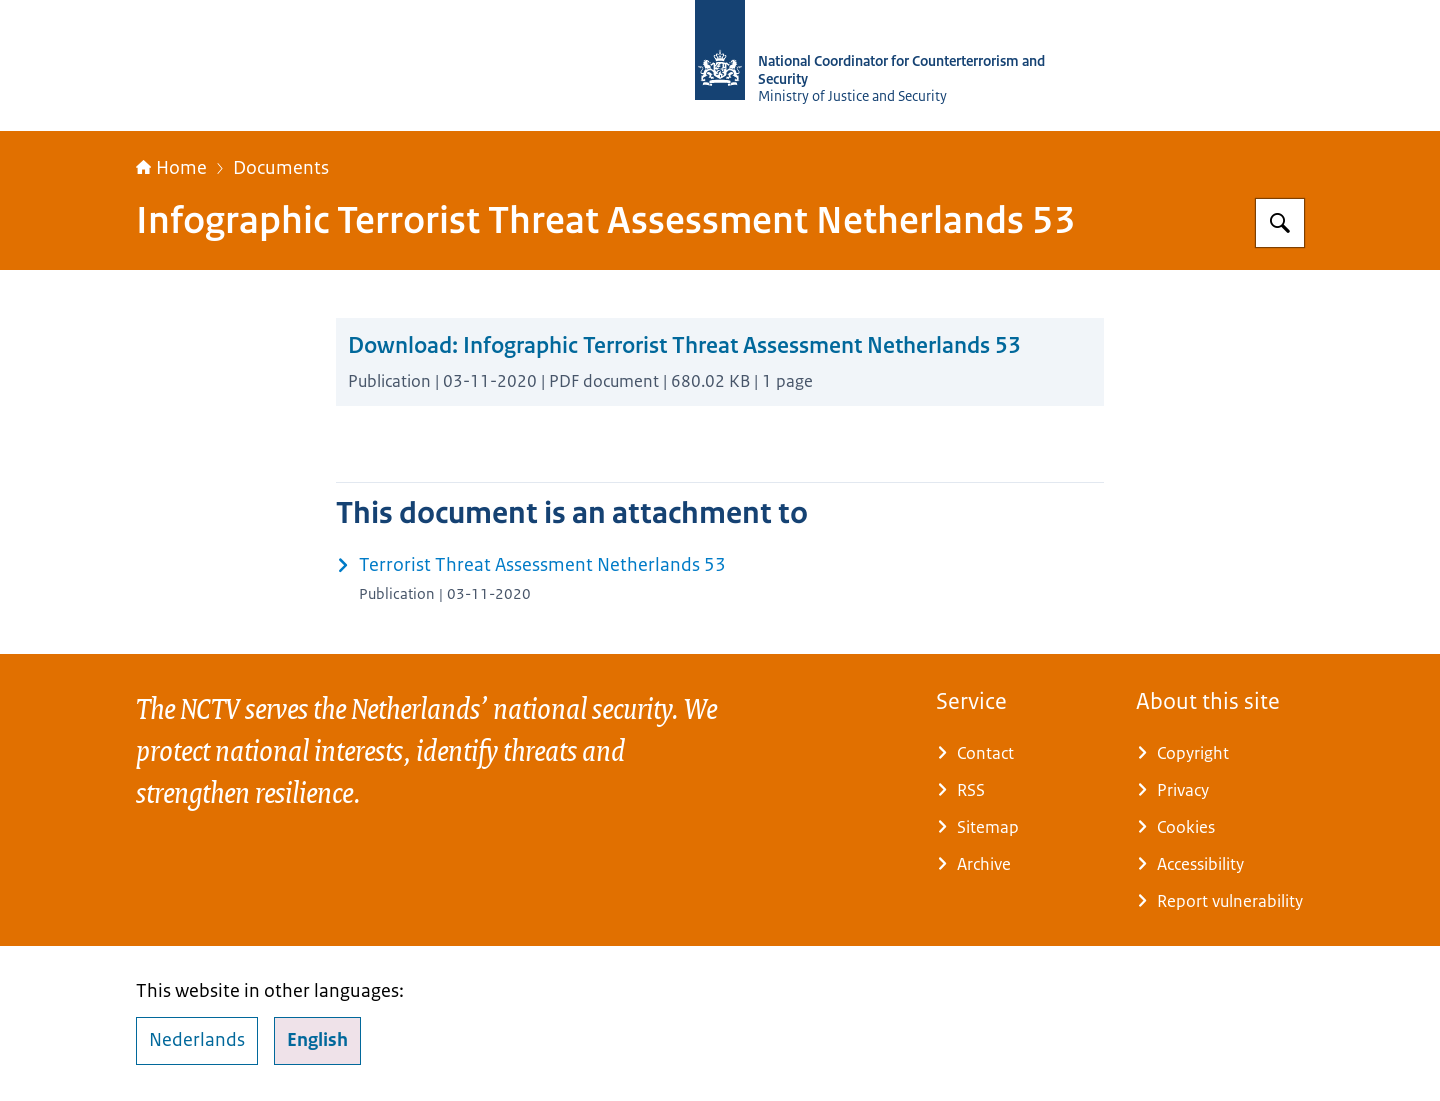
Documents (281, 168)
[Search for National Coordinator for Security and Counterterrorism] (1280, 223)
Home (171, 168)
